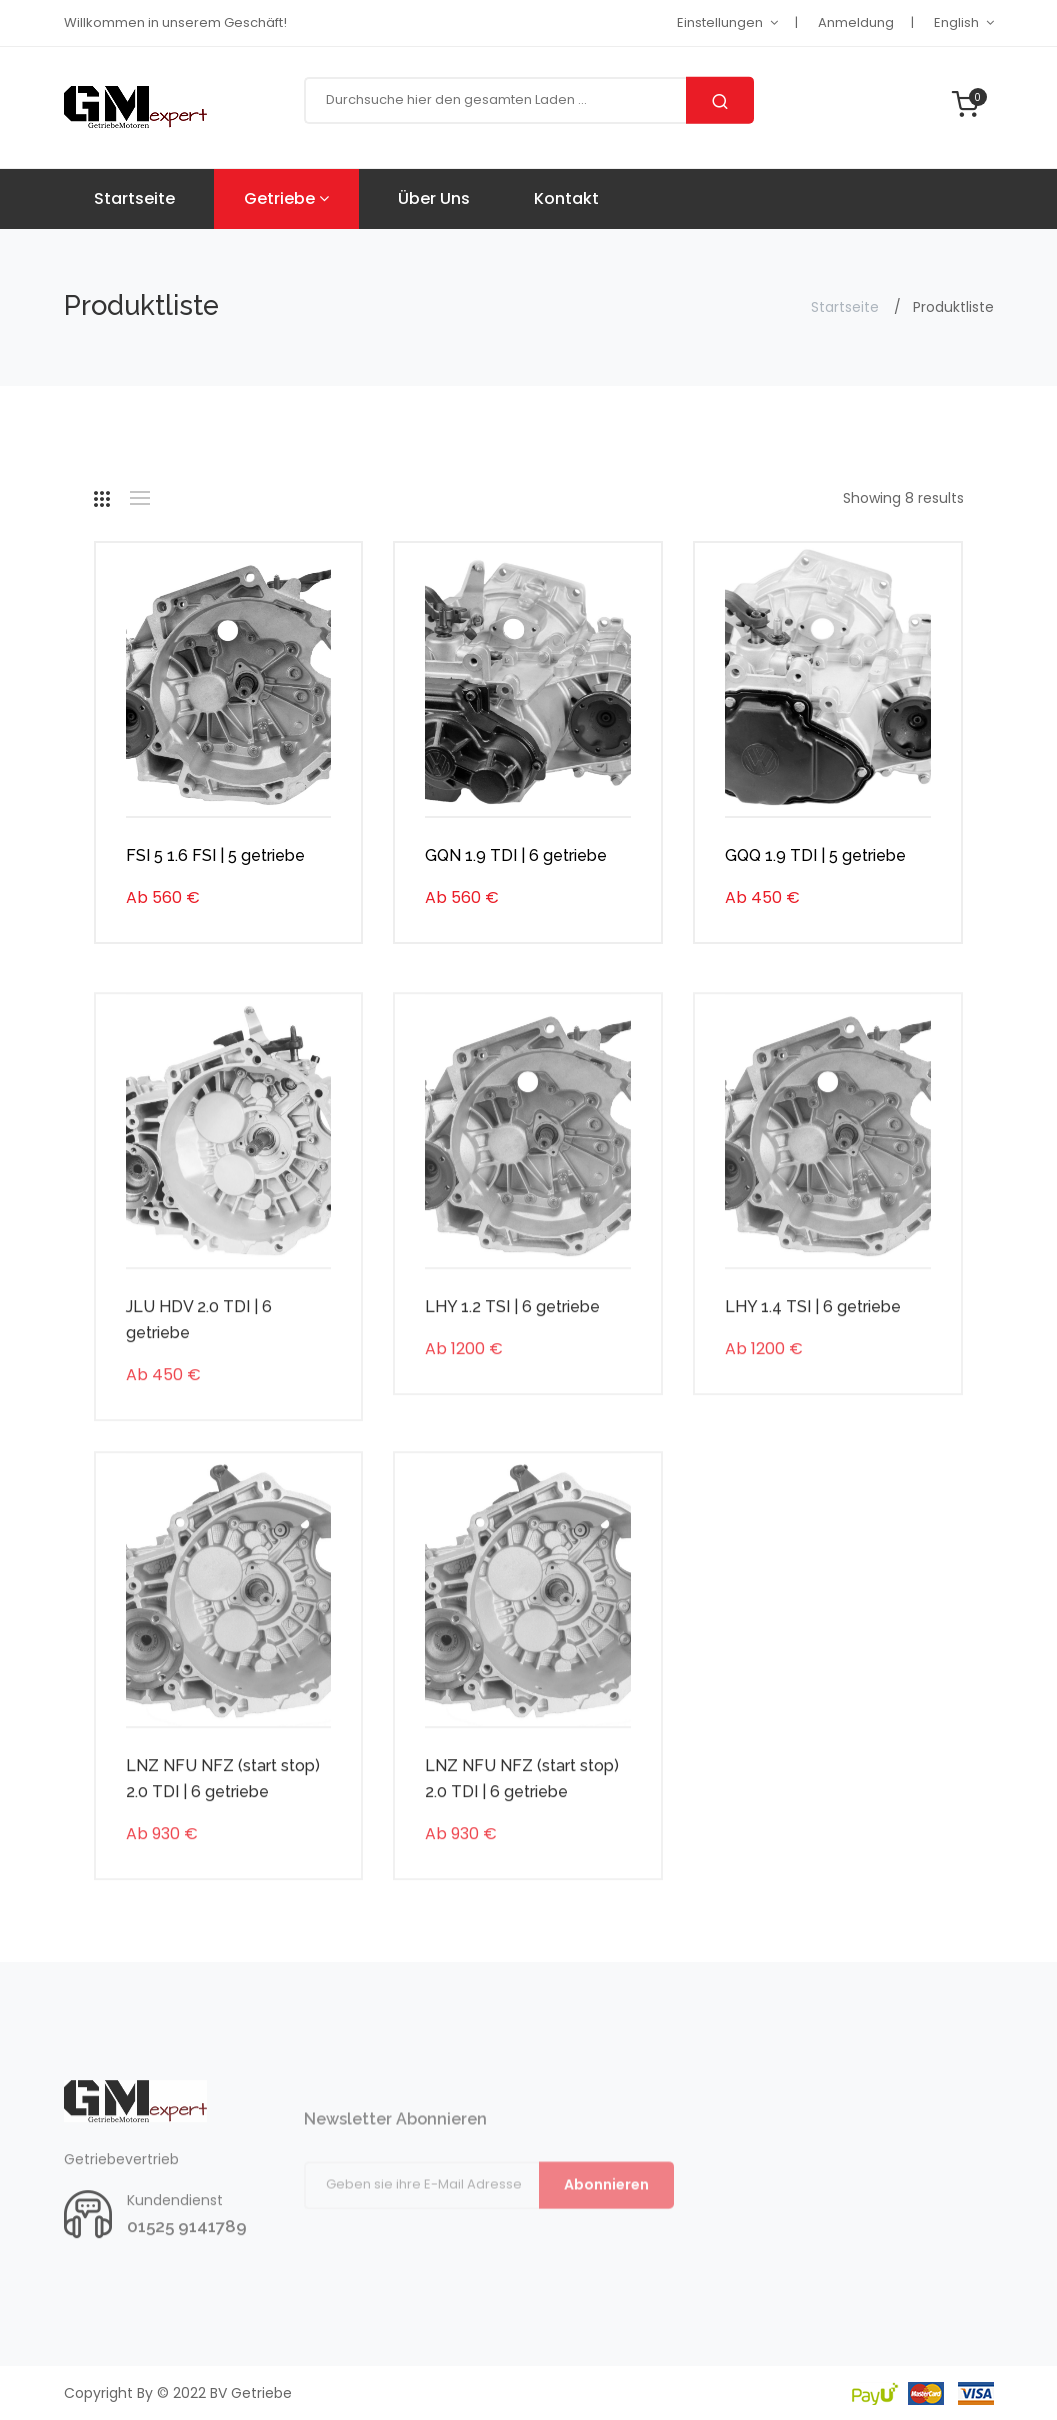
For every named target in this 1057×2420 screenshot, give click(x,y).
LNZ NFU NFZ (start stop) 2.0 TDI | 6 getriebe (223, 1826)
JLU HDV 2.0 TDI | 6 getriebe (199, 1367)
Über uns (434, 198)
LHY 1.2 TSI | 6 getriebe (512, 1354)
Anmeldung (856, 22)
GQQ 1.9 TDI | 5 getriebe (815, 858)
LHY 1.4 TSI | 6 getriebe (813, 1354)
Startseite (134, 198)
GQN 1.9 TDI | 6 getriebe (516, 858)
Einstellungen (720, 22)
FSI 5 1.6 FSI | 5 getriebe (215, 858)
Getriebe (286, 198)
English (956, 22)
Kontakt (566, 198)
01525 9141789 (187, 2274)
